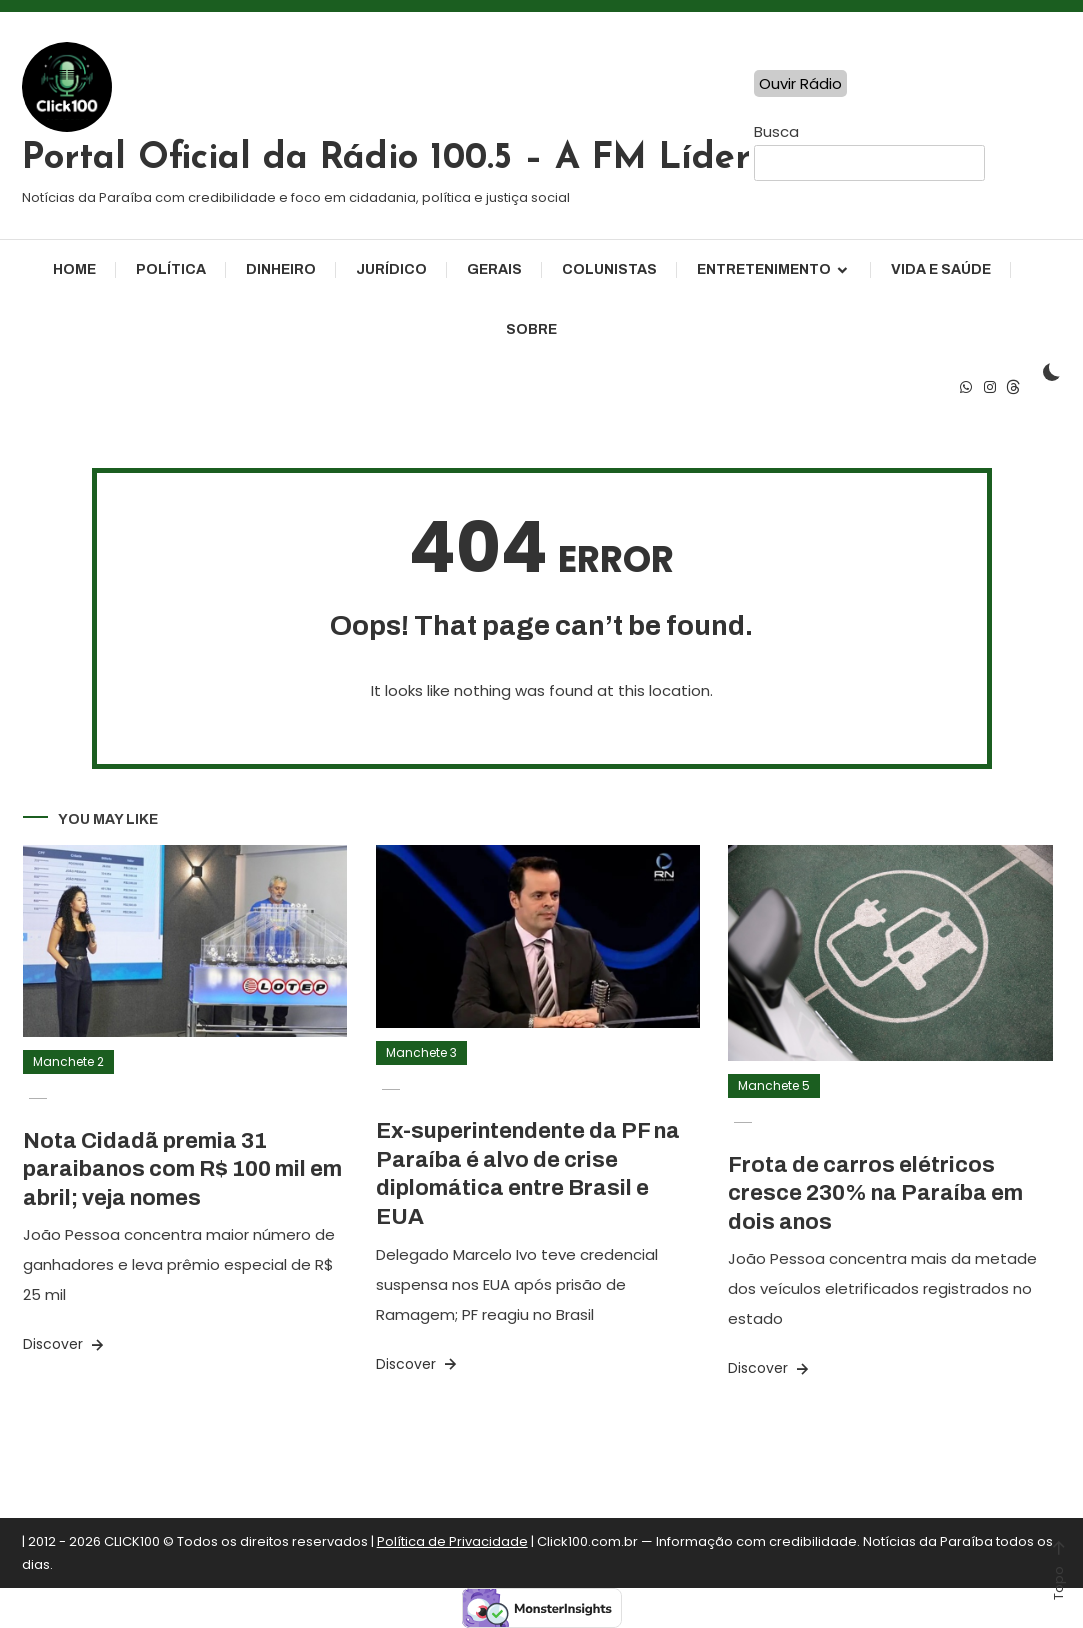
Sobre (531, 329)
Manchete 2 (68, 1061)
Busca (776, 131)
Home (74, 269)
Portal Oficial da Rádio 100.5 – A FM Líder (386, 159)
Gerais (494, 269)
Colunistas (609, 269)
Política (171, 269)
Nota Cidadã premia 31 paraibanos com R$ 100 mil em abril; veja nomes (182, 1169)
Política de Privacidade (452, 1541)
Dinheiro (281, 269)
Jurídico (391, 269)
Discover (65, 1344)
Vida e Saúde (941, 269)
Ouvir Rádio (800, 84)
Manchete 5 (774, 1085)
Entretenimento (764, 269)
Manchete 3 (421, 1052)
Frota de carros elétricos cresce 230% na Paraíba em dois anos (875, 1193)
